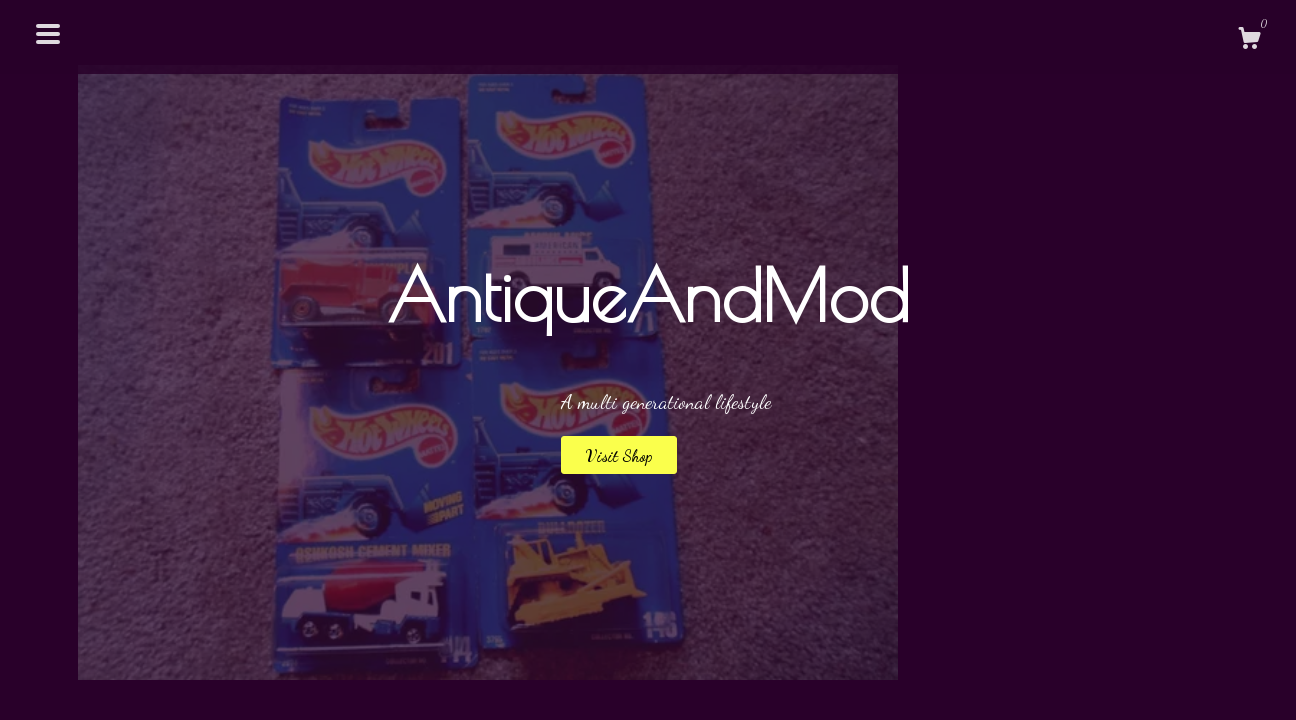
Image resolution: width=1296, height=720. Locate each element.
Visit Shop (619, 455)
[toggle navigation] (48, 34)
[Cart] (1249, 41)
